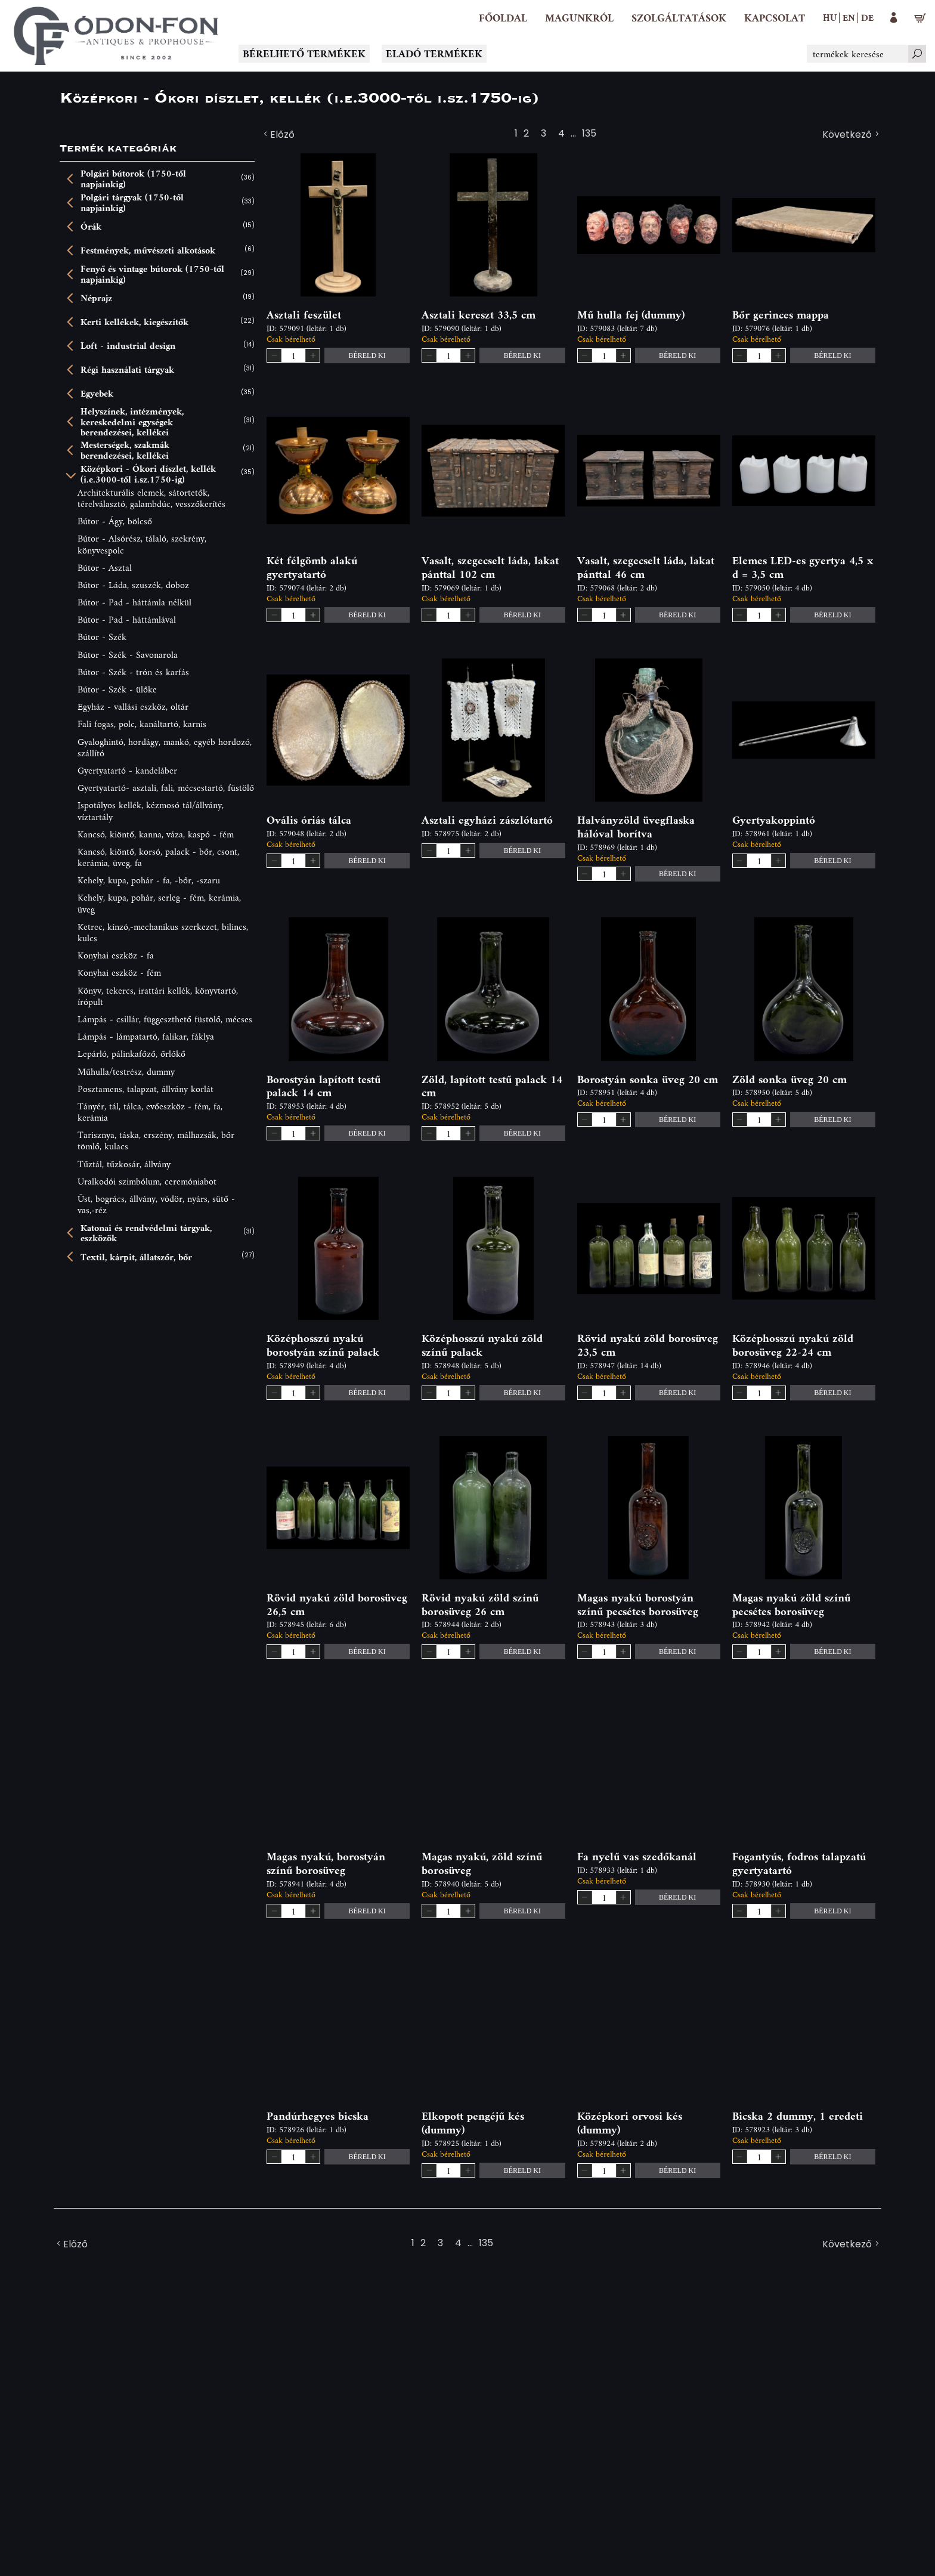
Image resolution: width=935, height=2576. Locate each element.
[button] (579, 18)
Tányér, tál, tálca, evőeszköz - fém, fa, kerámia (150, 1111)
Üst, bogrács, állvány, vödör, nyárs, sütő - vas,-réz (156, 1204)
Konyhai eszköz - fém (119, 972)
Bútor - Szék (102, 636)
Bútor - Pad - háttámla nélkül (134, 602)
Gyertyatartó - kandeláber (127, 770)
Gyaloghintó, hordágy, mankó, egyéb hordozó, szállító (165, 747)
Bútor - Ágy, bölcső (115, 521)
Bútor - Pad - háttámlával (127, 619)
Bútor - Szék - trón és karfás (133, 672)
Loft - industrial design (128, 346)
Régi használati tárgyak (127, 369)
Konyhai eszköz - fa (116, 955)
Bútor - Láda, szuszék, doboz (133, 584)
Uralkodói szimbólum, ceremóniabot (147, 1181)
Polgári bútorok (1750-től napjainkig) (133, 178)
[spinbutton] (293, 355)
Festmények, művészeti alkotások (148, 250)
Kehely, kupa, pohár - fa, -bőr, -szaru (149, 880)
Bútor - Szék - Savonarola (128, 654)
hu (830, 17)
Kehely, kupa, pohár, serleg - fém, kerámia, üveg (159, 903)
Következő (851, 135)
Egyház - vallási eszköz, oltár (133, 706)
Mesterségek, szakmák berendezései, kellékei (125, 450)
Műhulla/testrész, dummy (126, 1071)
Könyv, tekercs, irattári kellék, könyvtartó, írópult (158, 996)
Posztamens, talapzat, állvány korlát (145, 1088)
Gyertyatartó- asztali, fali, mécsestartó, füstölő (166, 787)
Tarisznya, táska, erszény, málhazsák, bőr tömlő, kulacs (156, 1140)
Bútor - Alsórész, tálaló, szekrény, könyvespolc (142, 544)
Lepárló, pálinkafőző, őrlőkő (131, 1053)
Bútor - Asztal (105, 567)
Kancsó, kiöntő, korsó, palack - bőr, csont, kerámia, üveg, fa (158, 857)
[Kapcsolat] (774, 18)
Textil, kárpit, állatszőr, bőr (136, 1257)
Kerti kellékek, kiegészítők (134, 322)
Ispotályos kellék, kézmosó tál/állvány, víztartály (151, 810)
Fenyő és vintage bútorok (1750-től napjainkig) (152, 274)
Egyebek (97, 393)
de (867, 17)
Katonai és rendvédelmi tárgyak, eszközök (146, 1233)
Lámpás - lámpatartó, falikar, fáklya (146, 1036)
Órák (91, 226)
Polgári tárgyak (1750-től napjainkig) (132, 202)
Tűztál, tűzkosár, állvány (124, 1164)
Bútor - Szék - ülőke (117, 689)
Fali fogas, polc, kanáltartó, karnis (142, 723)
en (849, 17)
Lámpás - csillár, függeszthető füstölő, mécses (165, 1019)
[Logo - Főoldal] (116, 36)
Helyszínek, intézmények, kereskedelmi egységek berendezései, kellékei (132, 422)
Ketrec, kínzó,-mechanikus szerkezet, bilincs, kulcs (163, 932)
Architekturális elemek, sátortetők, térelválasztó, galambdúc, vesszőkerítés (151, 498)
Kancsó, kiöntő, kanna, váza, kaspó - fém (156, 834)
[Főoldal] (503, 18)
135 (589, 135)
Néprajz (96, 298)
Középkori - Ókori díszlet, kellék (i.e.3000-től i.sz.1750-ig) (148, 473)
